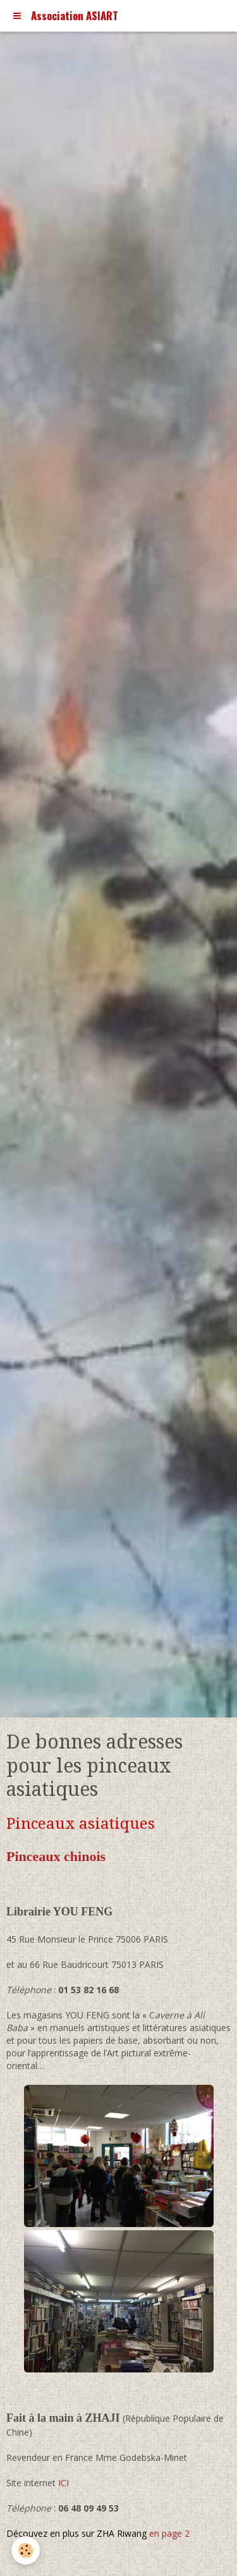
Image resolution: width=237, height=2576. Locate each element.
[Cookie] (25, 2550)
